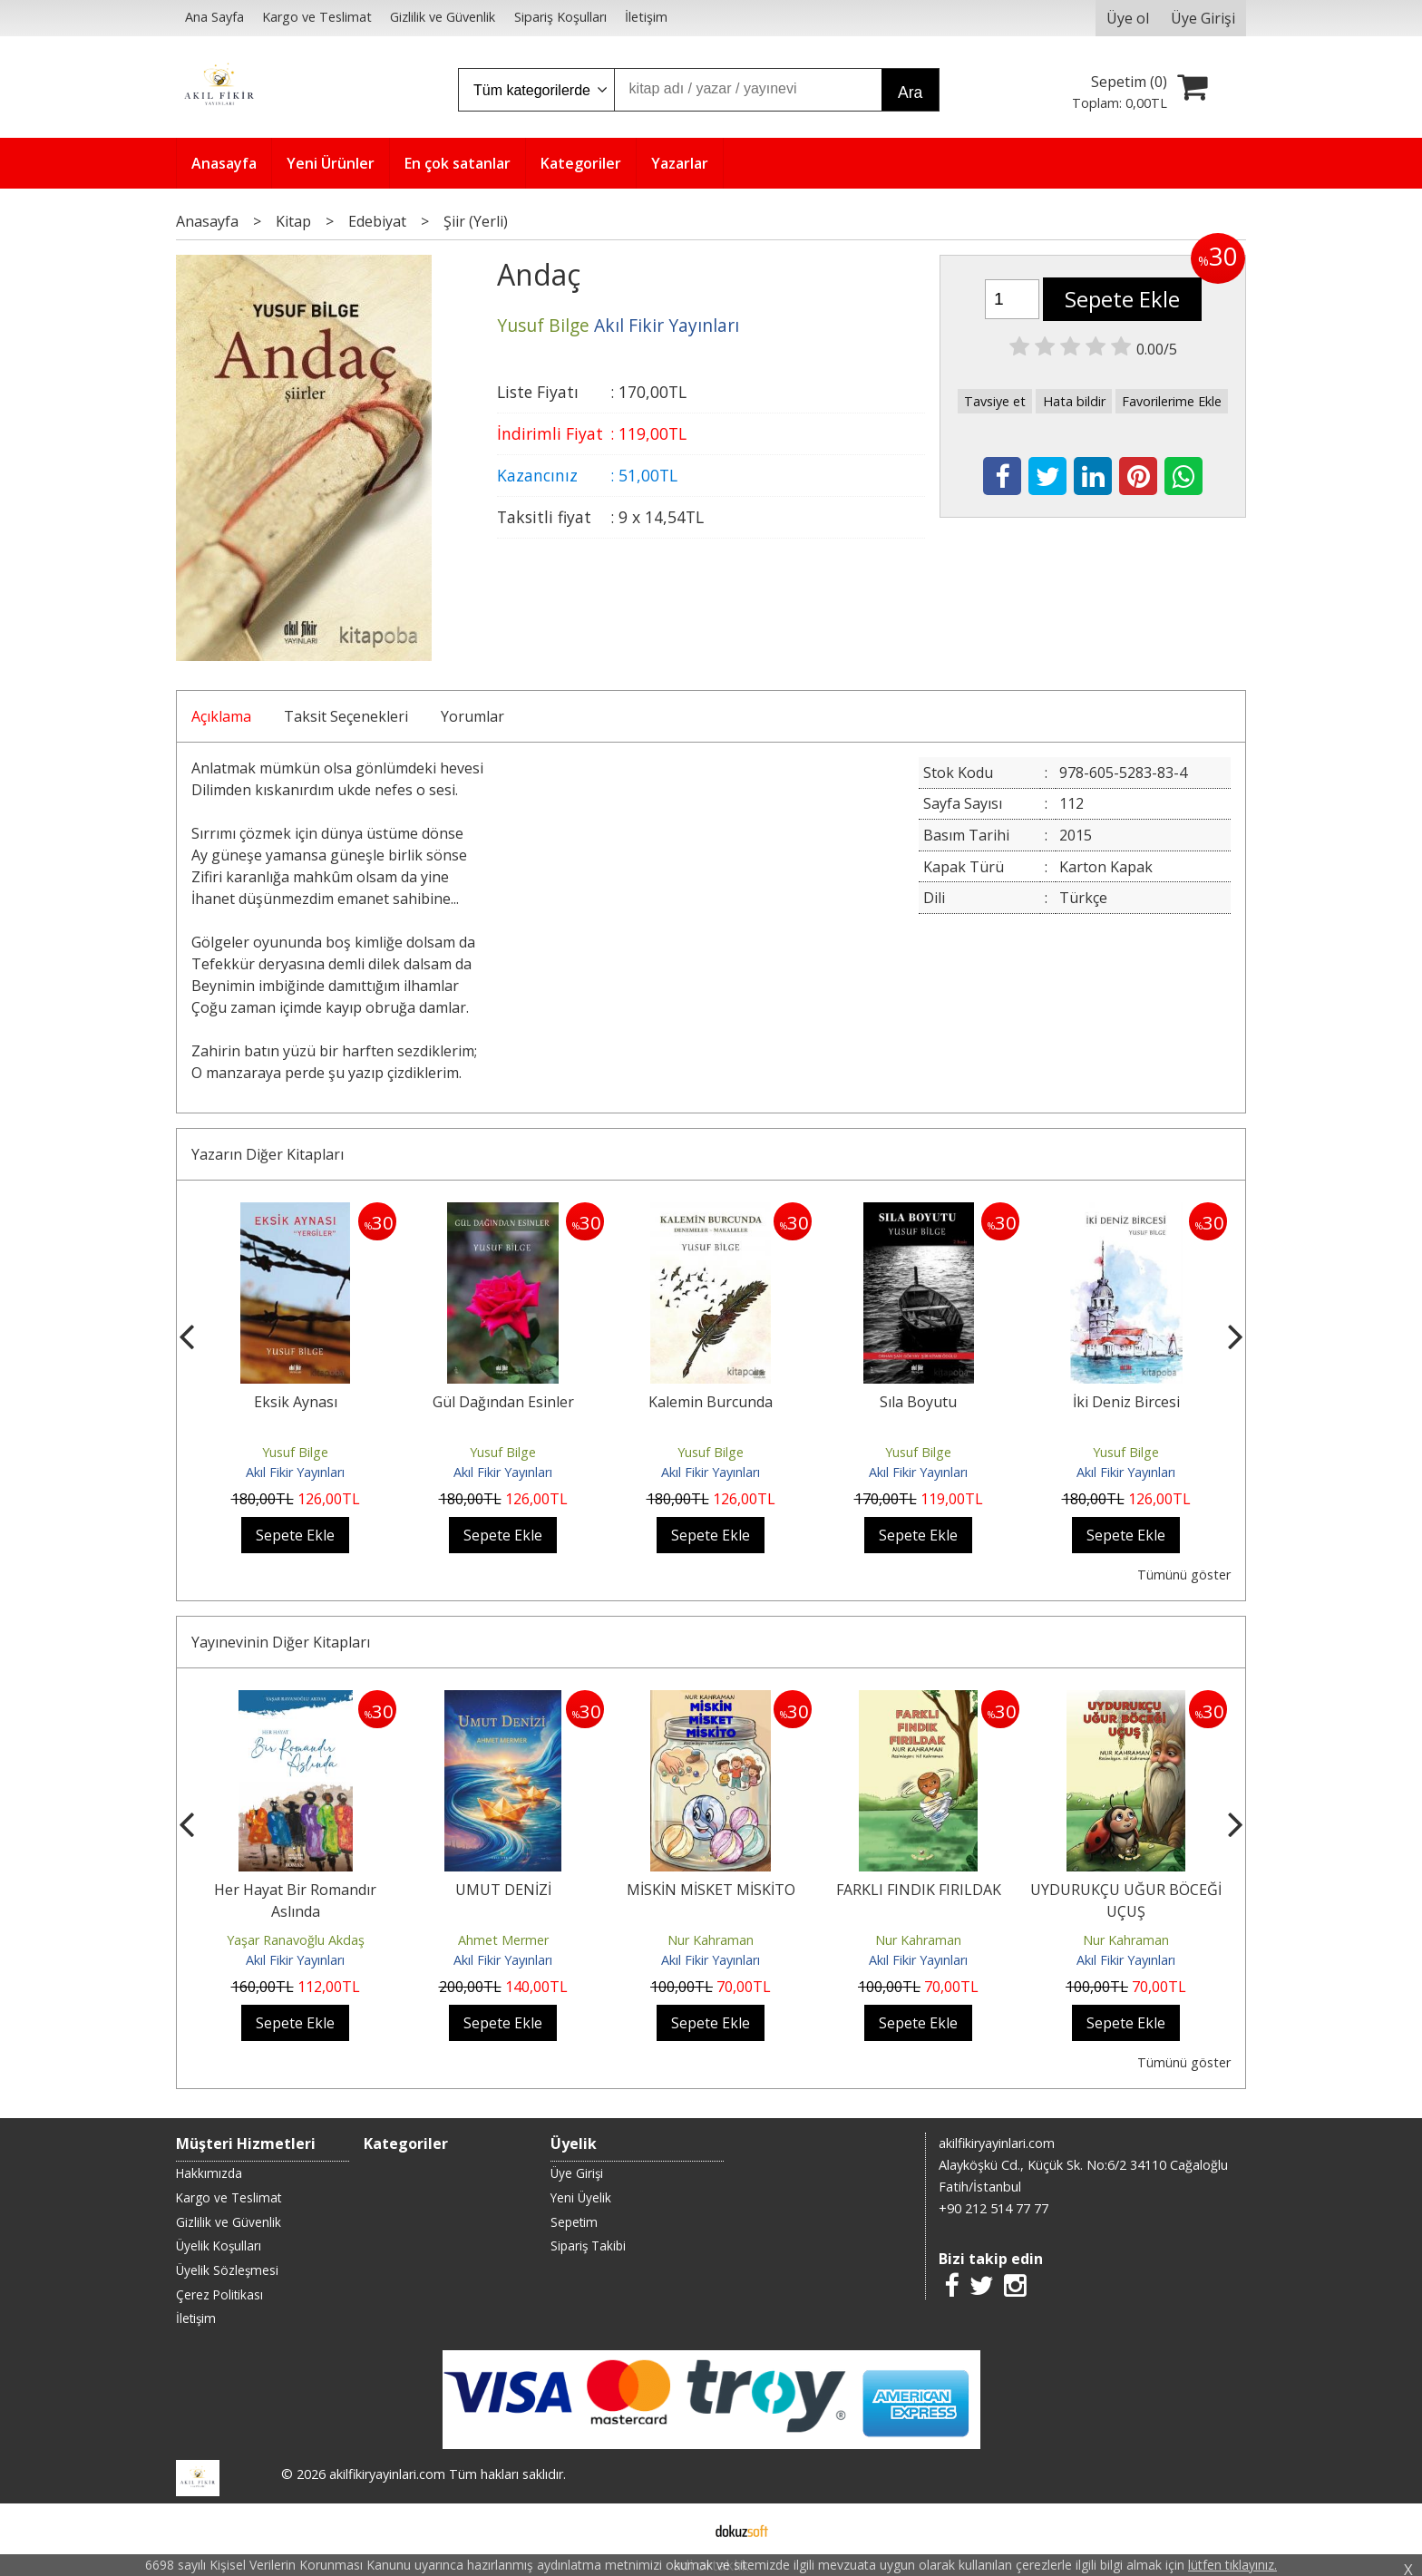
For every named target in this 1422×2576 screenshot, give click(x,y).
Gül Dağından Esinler (503, 1402)
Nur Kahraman (710, 1940)
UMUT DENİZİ (503, 1890)
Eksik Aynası (295, 1402)
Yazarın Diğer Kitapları (267, 1154)
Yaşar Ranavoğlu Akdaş (296, 1940)
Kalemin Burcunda (710, 1402)
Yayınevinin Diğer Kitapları (280, 1642)
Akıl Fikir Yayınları (295, 1472)
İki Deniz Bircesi (1126, 1402)
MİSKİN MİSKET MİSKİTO (711, 1890)
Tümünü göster (1184, 1574)
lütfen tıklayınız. (1232, 2564)
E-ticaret (682, 2529)
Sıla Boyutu (918, 1402)
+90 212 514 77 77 (993, 2208)
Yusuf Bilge (295, 1452)
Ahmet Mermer (503, 1940)
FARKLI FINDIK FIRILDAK (918, 1890)
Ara (910, 92)
